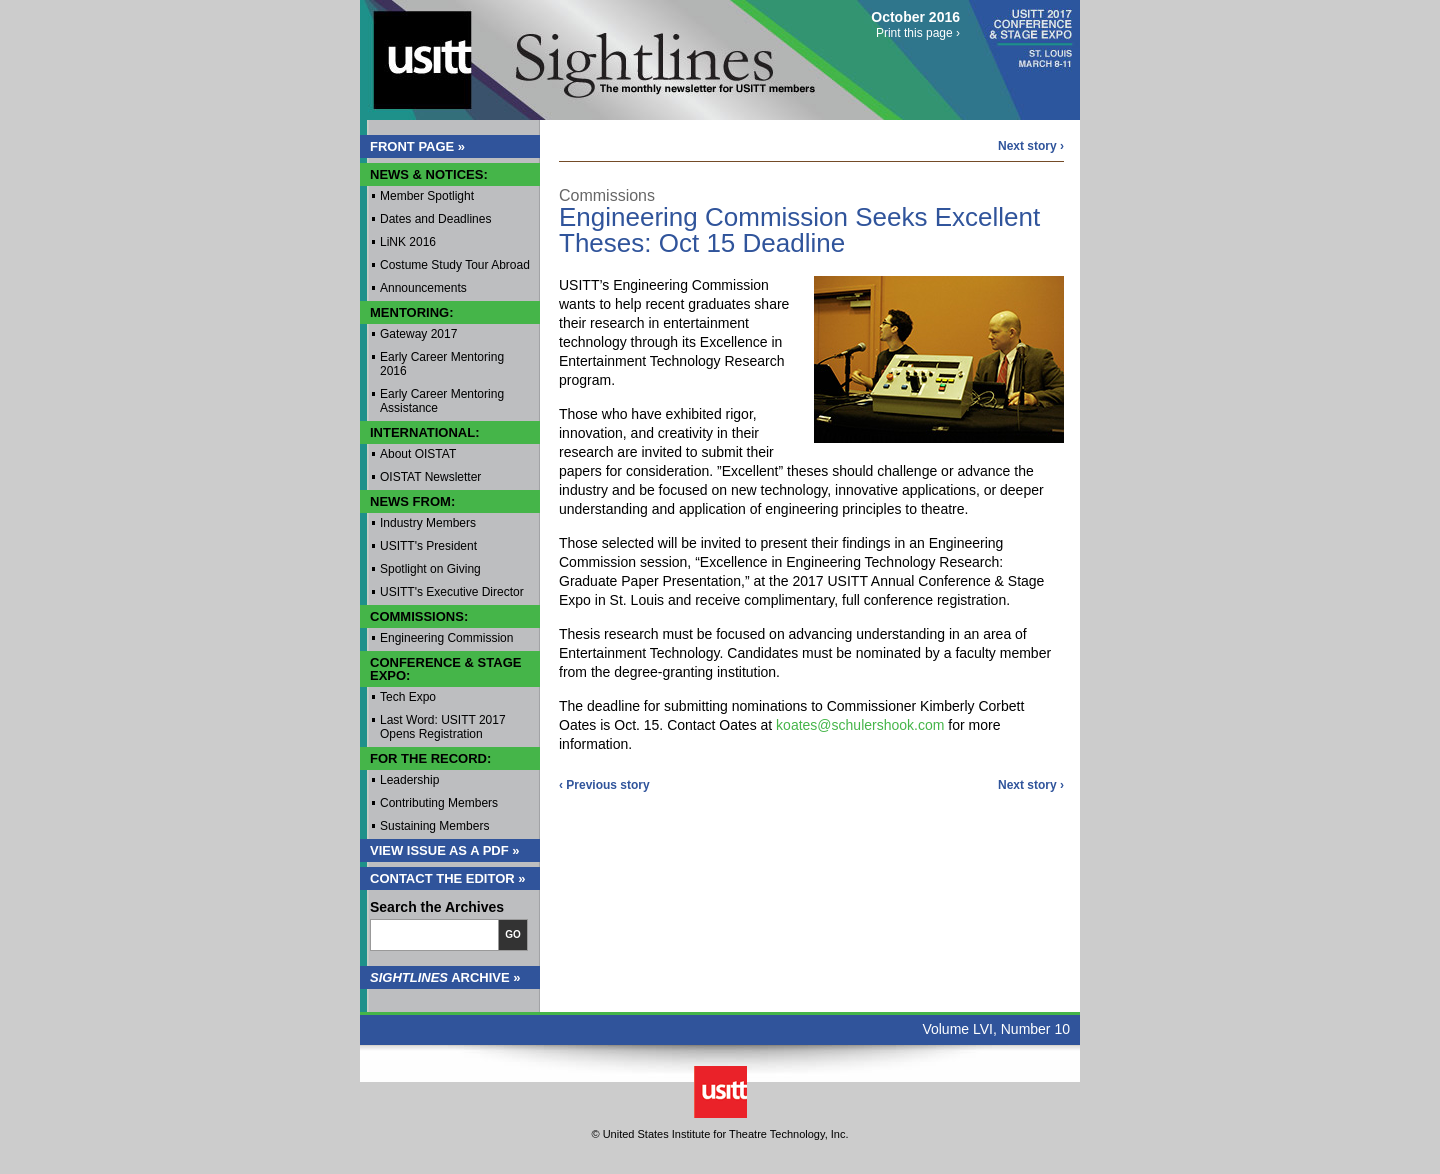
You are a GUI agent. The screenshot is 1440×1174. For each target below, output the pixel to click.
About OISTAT (418, 454)
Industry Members (428, 523)
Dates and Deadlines (435, 219)
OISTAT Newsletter (430, 477)
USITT (413, 53)
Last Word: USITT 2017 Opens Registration (443, 727)
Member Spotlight (427, 196)
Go (513, 934)
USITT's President (428, 546)
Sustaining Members (434, 826)
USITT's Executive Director (452, 592)
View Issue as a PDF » (445, 850)
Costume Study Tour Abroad (455, 265)
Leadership (409, 780)
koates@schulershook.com (860, 725)
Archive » (445, 977)
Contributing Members (439, 803)
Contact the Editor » (448, 878)
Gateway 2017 (418, 334)
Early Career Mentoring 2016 (442, 364)
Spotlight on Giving (430, 569)
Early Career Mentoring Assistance (442, 401)
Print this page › (918, 33)
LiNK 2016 (408, 242)
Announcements (423, 288)
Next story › (1031, 146)
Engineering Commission (446, 638)
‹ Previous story (604, 785)
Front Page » (417, 146)
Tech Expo (408, 697)
